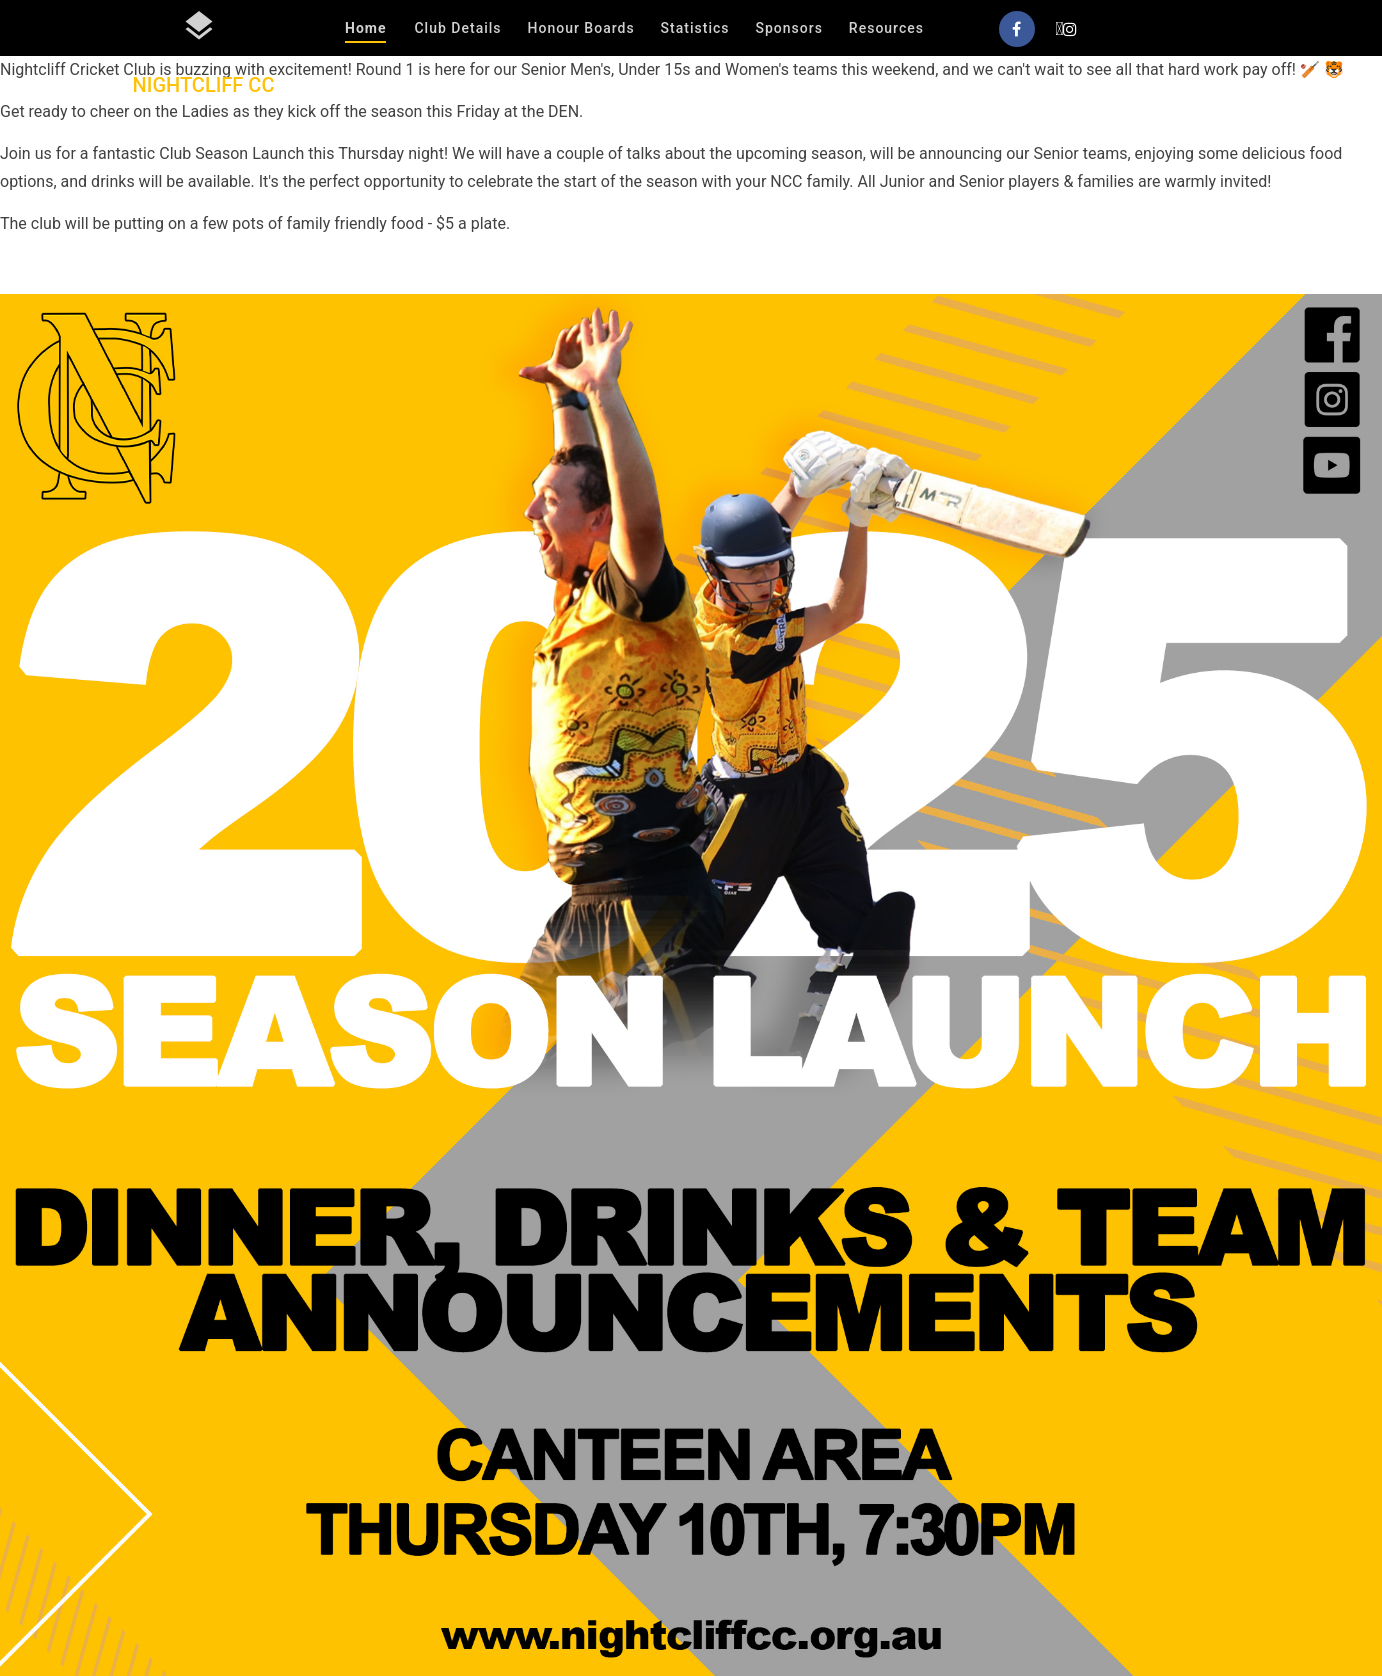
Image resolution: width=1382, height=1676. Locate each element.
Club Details (457, 28)
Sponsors (788, 28)
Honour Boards (581, 28)
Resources (886, 28)
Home (365, 28)
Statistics (695, 28)
